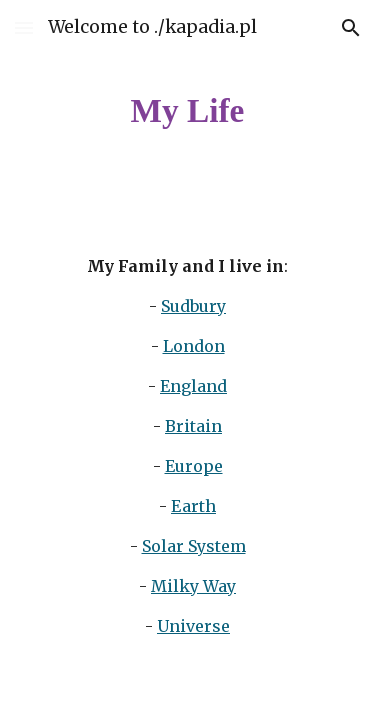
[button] (24, 27)
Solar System (194, 546)
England (193, 386)
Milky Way (193, 586)
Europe (194, 466)
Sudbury (193, 306)
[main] (188, 111)
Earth (193, 506)
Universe (193, 626)
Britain (193, 426)
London (194, 346)
